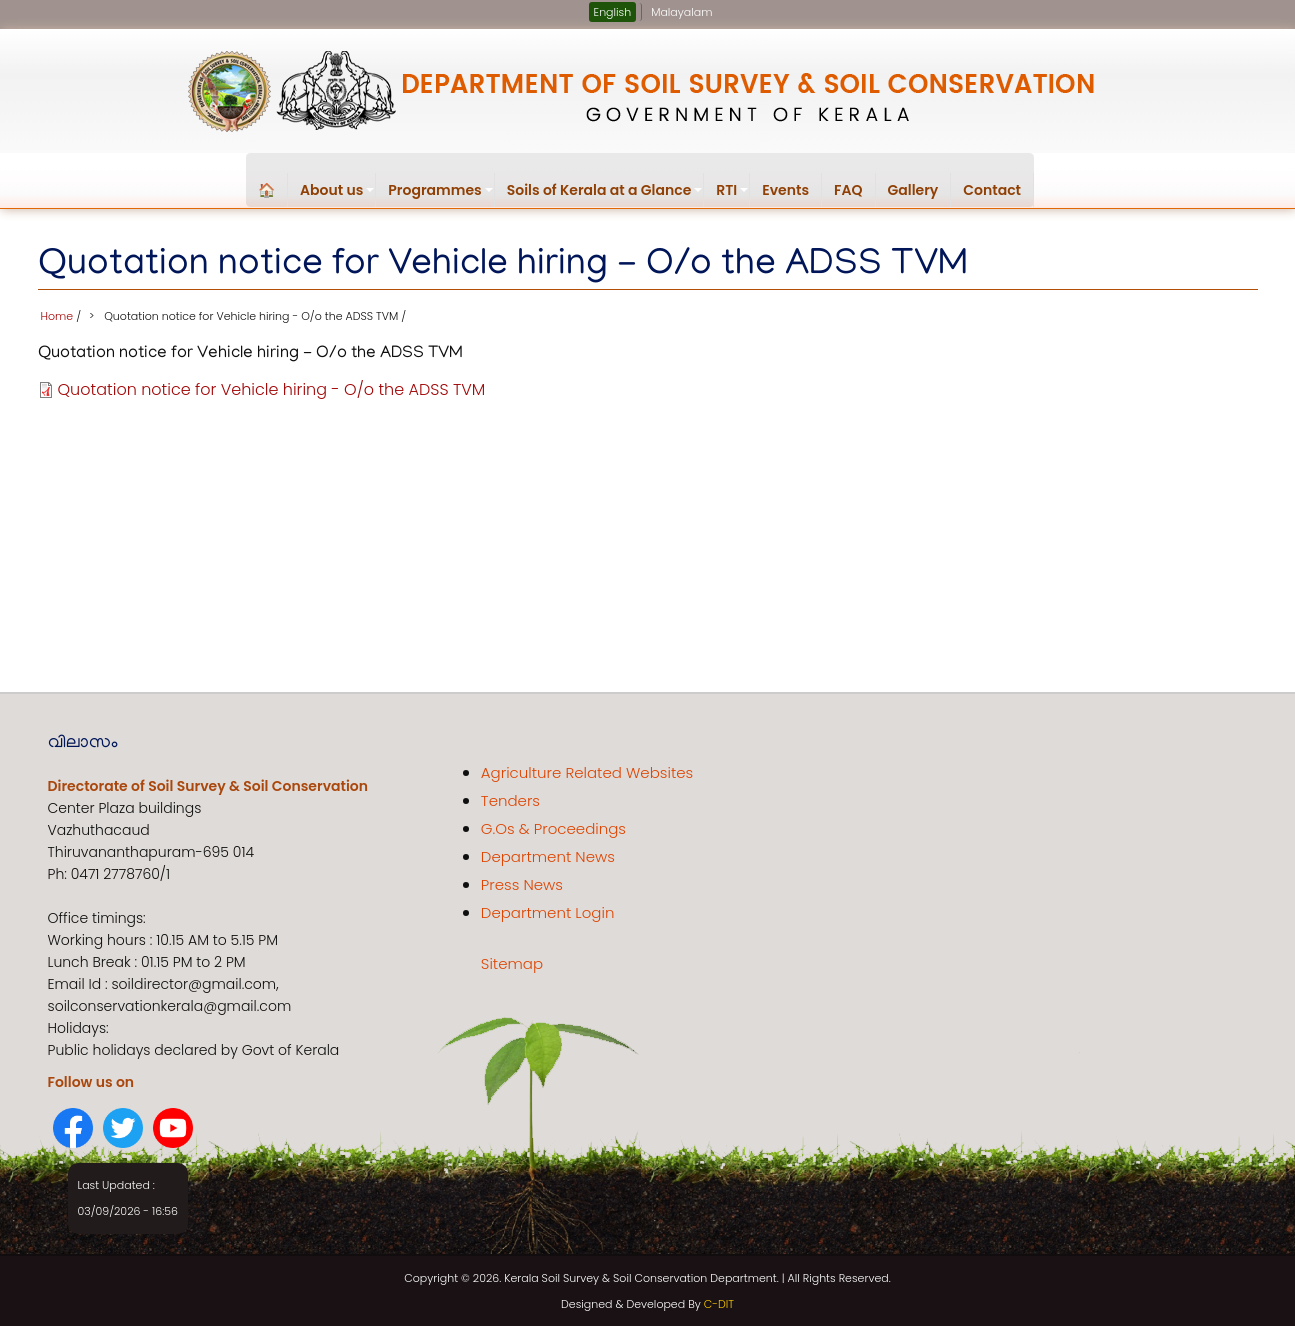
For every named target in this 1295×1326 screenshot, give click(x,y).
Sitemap (512, 962)
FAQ (848, 190)
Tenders (510, 799)
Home (57, 314)
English (613, 12)
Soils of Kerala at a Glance (606, 193)
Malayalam (681, 12)
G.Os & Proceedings (553, 827)
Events (785, 190)
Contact (992, 190)
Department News (548, 855)
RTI (733, 193)
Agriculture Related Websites (587, 771)
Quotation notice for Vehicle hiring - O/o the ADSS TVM (272, 388)
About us (338, 193)
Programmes (441, 193)
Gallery (913, 190)
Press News (522, 883)
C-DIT (719, 1302)
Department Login (548, 911)
